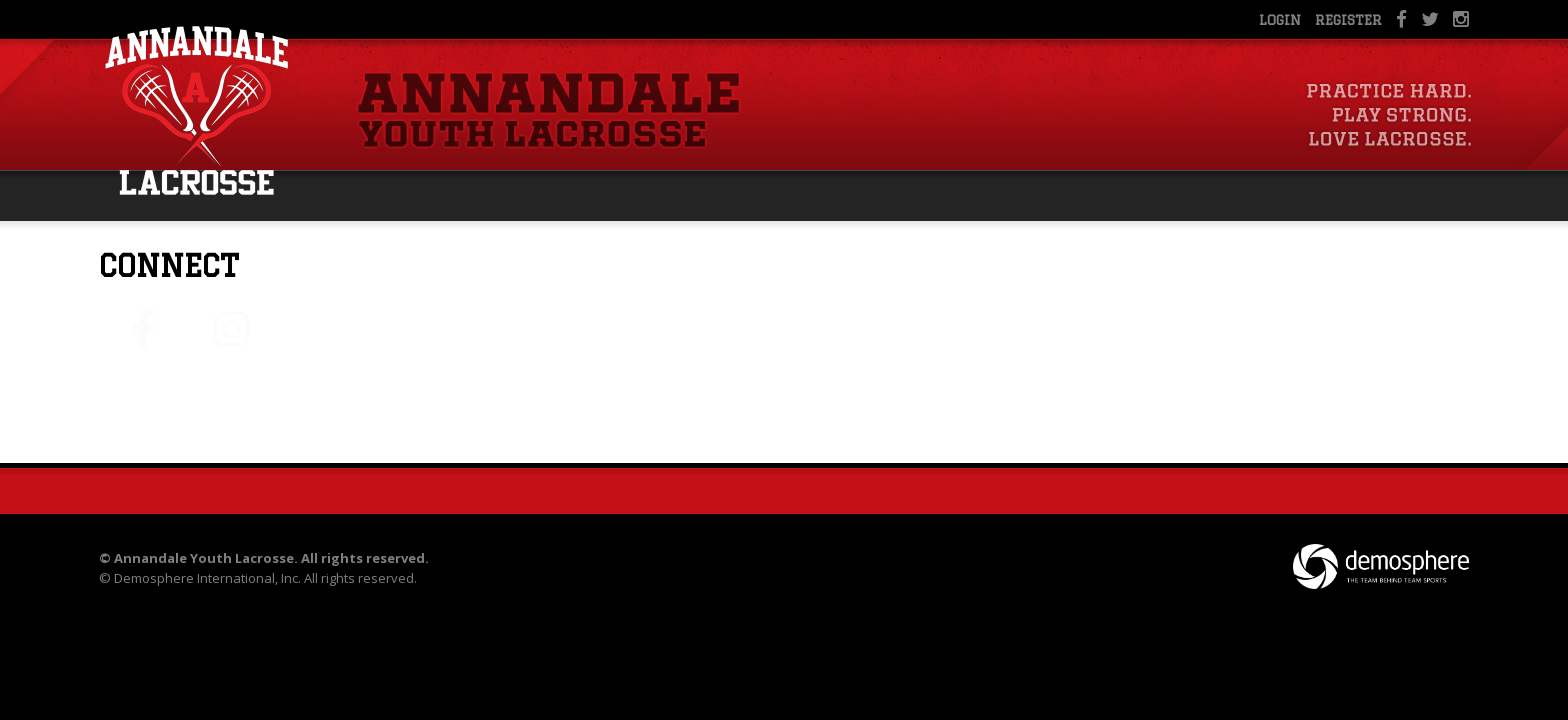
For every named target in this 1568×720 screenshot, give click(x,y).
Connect (168, 265)
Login (1280, 20)
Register (1348, 20)
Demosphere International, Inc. (207, 578)
